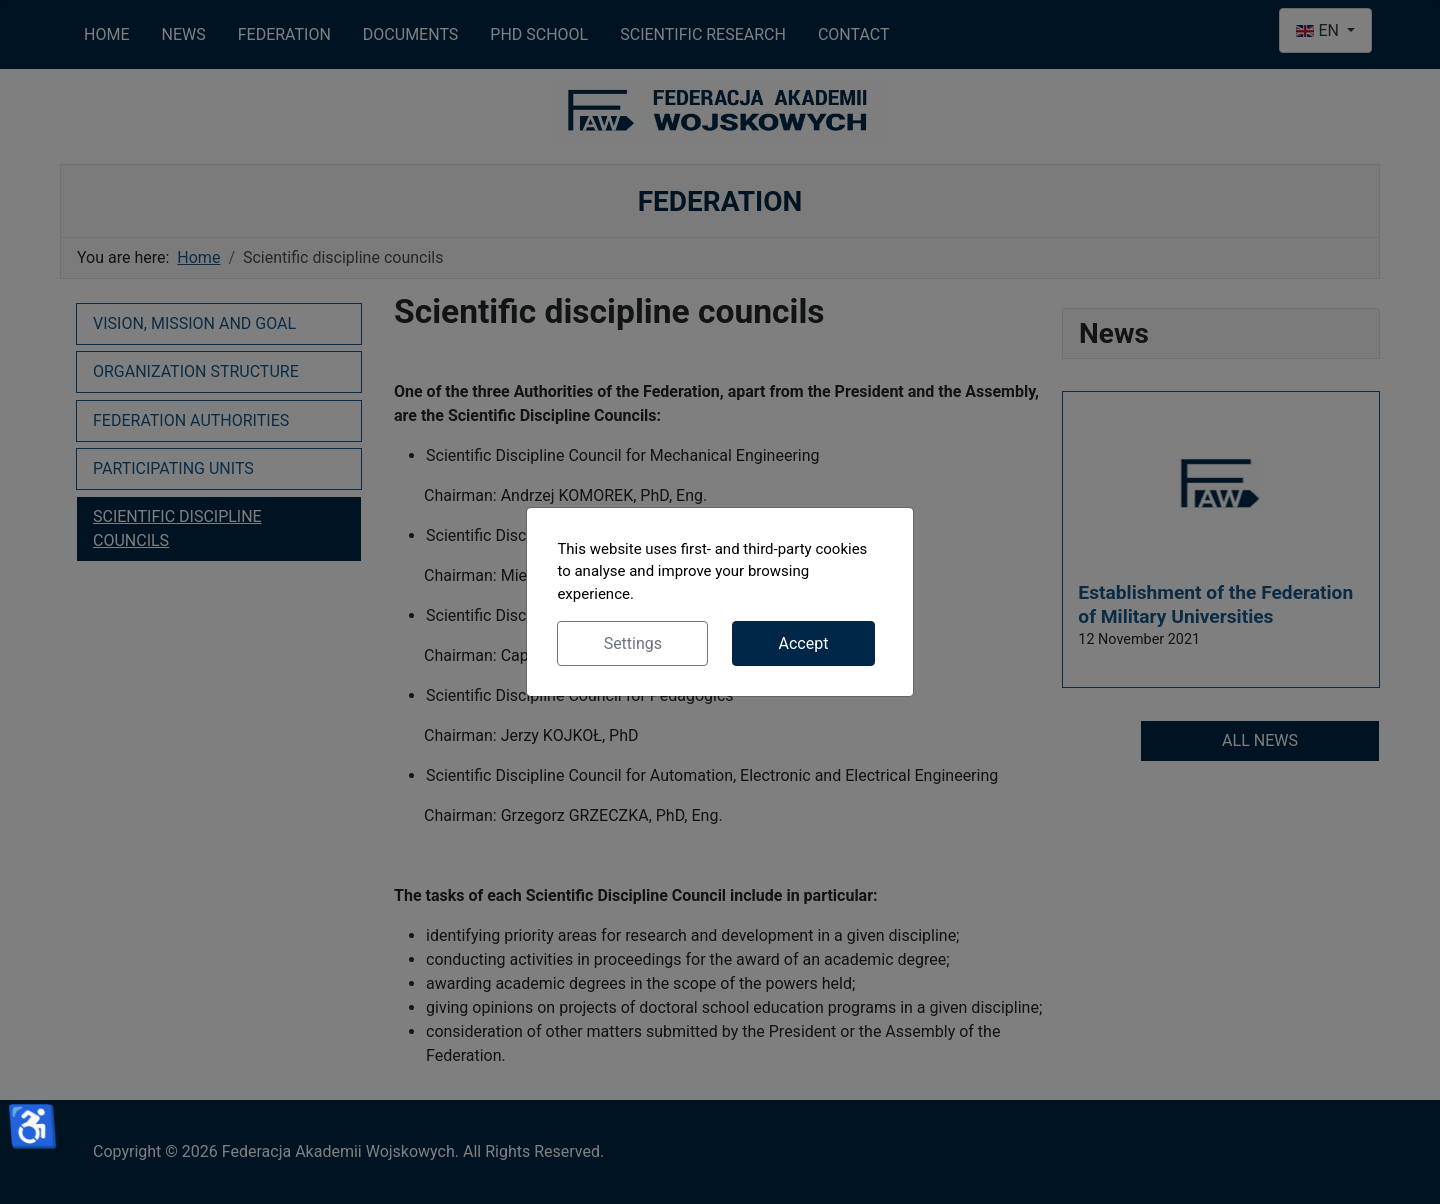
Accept (803, 643)
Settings (633, 643)
